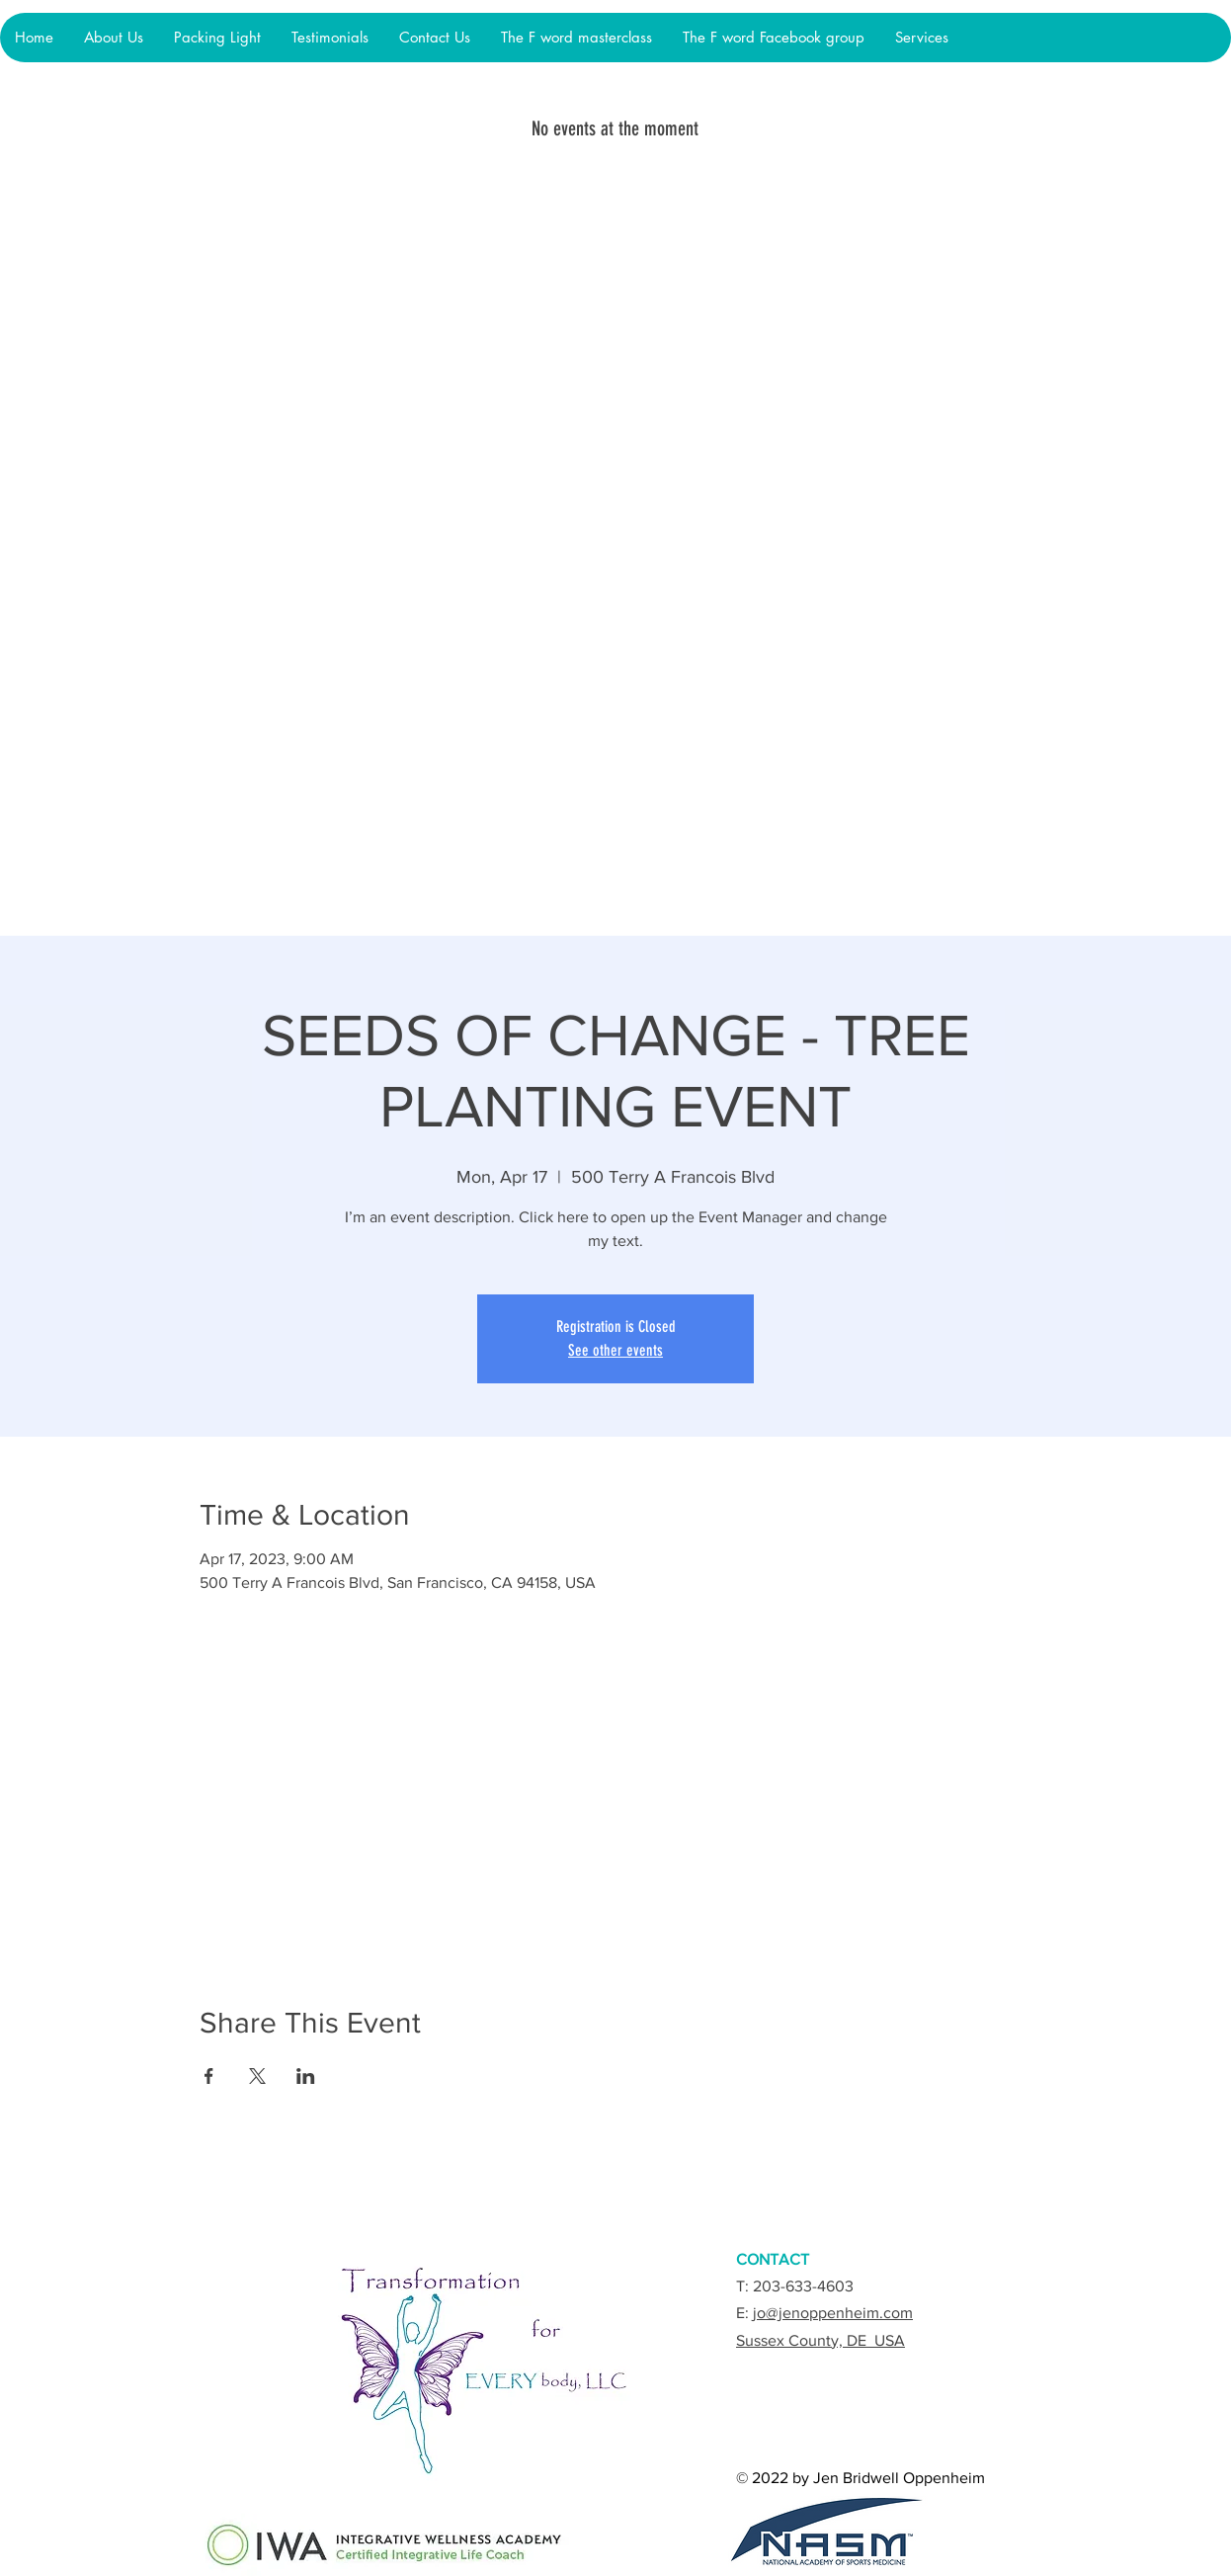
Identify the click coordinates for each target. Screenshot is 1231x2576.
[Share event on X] (257, 2076)
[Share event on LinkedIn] (305, 2076)
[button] (217, 37)
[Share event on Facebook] (209, 2076)
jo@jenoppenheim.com (833, 2312)
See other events (615, 1350)
